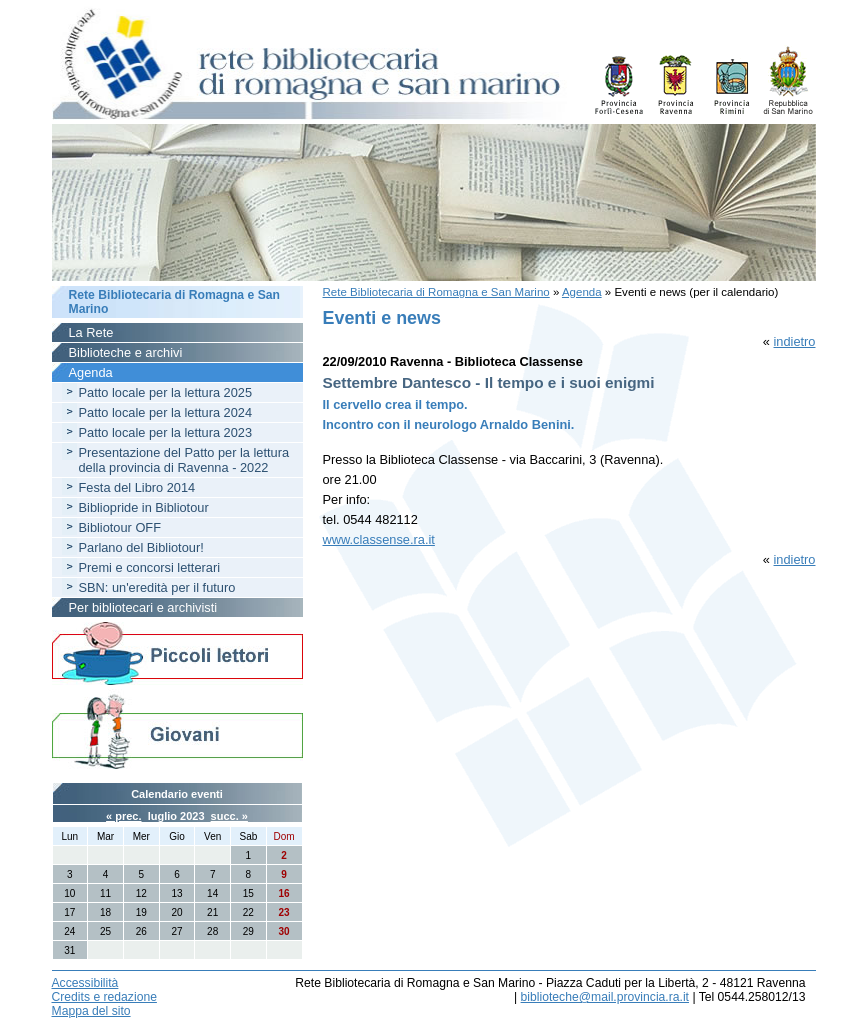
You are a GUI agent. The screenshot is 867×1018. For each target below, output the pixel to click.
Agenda (582, 292)
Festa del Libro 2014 (137, 487)
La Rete (91, 332)
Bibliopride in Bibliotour (144, 507)
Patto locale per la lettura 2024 (166, 412)
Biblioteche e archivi (126, 352)
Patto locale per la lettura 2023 (166, 432)
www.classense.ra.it (379, 539)
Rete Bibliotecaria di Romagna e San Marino (436, 292)
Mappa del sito (91, 1011)
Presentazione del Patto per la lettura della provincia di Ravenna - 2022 (184, 460)
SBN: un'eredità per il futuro (157, 587)
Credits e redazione (104, 997)
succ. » (229, 816)
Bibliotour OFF (120, 527)
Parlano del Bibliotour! (141, 547)
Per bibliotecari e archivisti (143, 607)
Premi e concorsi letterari (150, 567)
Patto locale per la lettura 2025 (166, 392)
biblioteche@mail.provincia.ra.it (605, 997)
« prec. (123, 816)
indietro (795, 341)
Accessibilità (85, 983)
